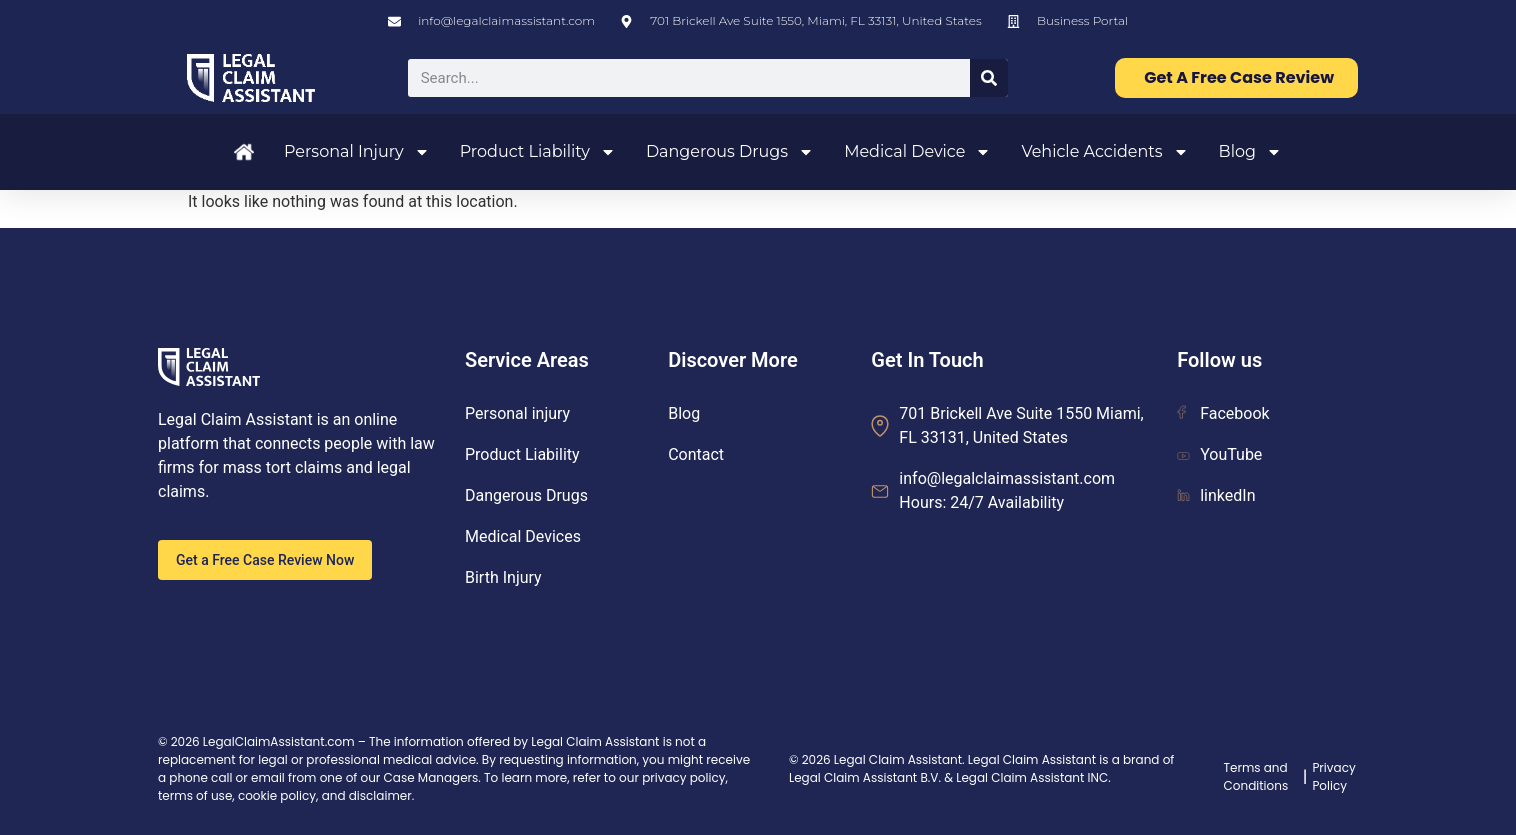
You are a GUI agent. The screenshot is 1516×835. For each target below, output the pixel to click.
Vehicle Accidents (1104, 152)
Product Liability (538, 152)
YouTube (1219, 454)
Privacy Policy (1333, 776)
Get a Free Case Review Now (265, 560)
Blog (1250, 152)
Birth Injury (503, 577)
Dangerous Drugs (730, 152)
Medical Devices (523, 536)
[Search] (989, 78)
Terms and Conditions (1256, 776)
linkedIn (1216, 495)
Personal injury (517, 413)
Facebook (1223, 413)
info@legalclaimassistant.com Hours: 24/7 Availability (1007, 490)
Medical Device (917, 152)
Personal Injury (357, 152)
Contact (696, 454)
